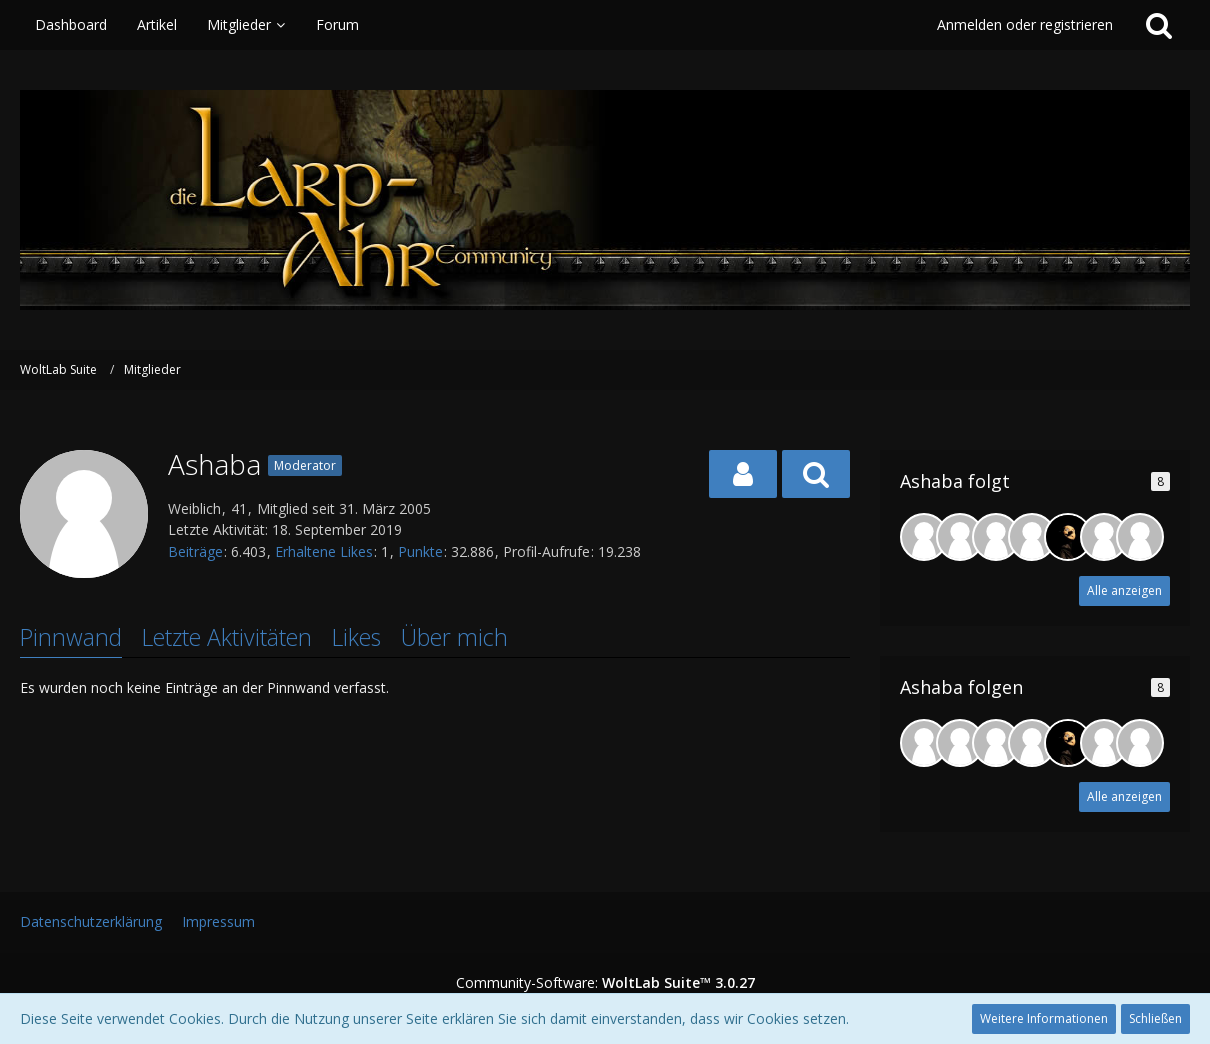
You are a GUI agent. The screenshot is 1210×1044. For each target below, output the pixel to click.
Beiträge (195, 551)
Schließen (1155, 1018)
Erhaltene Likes (324, 551)
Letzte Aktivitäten (227, 637)
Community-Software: (605, 982)
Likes (356, 637)
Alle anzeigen (1124, 590)
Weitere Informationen (1044, 1018)
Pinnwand (71, 637)
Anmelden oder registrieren (1025, 24)
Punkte (420, 551)
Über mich (454, 637)
